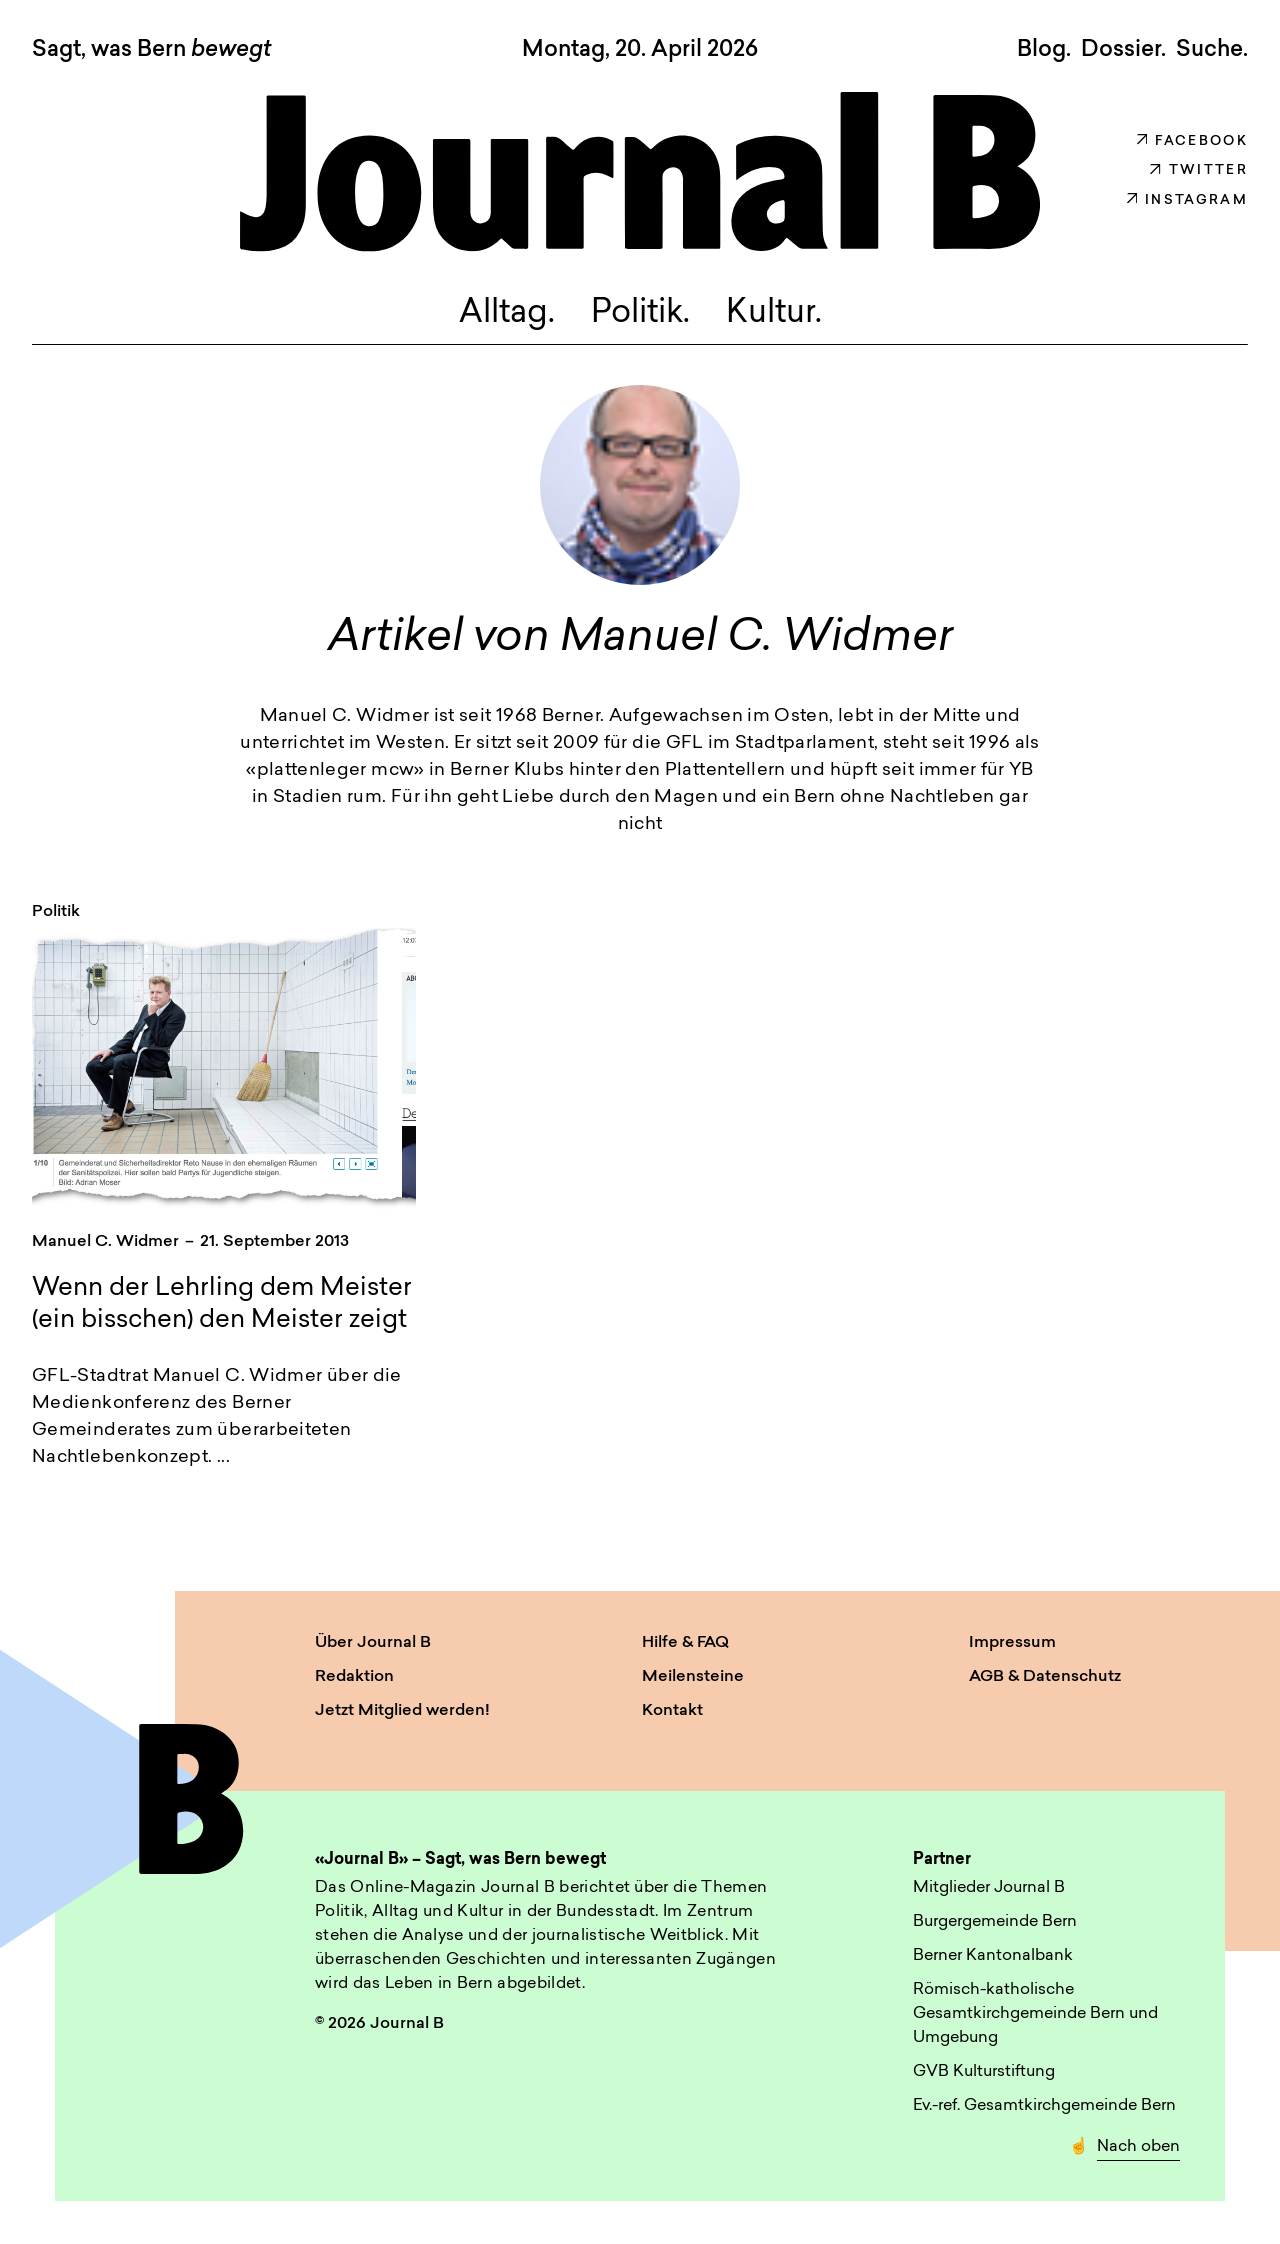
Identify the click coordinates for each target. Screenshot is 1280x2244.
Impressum (1012, 1643)
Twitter (1199, 170)
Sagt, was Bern (151, 51)
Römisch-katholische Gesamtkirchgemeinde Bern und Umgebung (1035, 2014)
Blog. (1044, 50)
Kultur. (774, 314)
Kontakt (672, 1711)
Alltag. (507, 314)
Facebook (1192, 141)
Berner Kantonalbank (993, 1956)
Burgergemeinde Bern (995, 1922)
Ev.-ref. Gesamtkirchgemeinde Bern (1044, 2106)
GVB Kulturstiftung (984, 2072)
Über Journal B (373, 1643)
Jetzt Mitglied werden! (402, 1711)
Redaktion (354, 1677)
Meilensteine (693, 1677)
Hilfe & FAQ (685, 1643)
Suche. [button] (1212, 50)
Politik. (640, 314)
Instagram (1187, 200)
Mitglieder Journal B (989, 1888)
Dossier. (1123, 50)
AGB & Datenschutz (1045, 1677)
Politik (56, 912)
